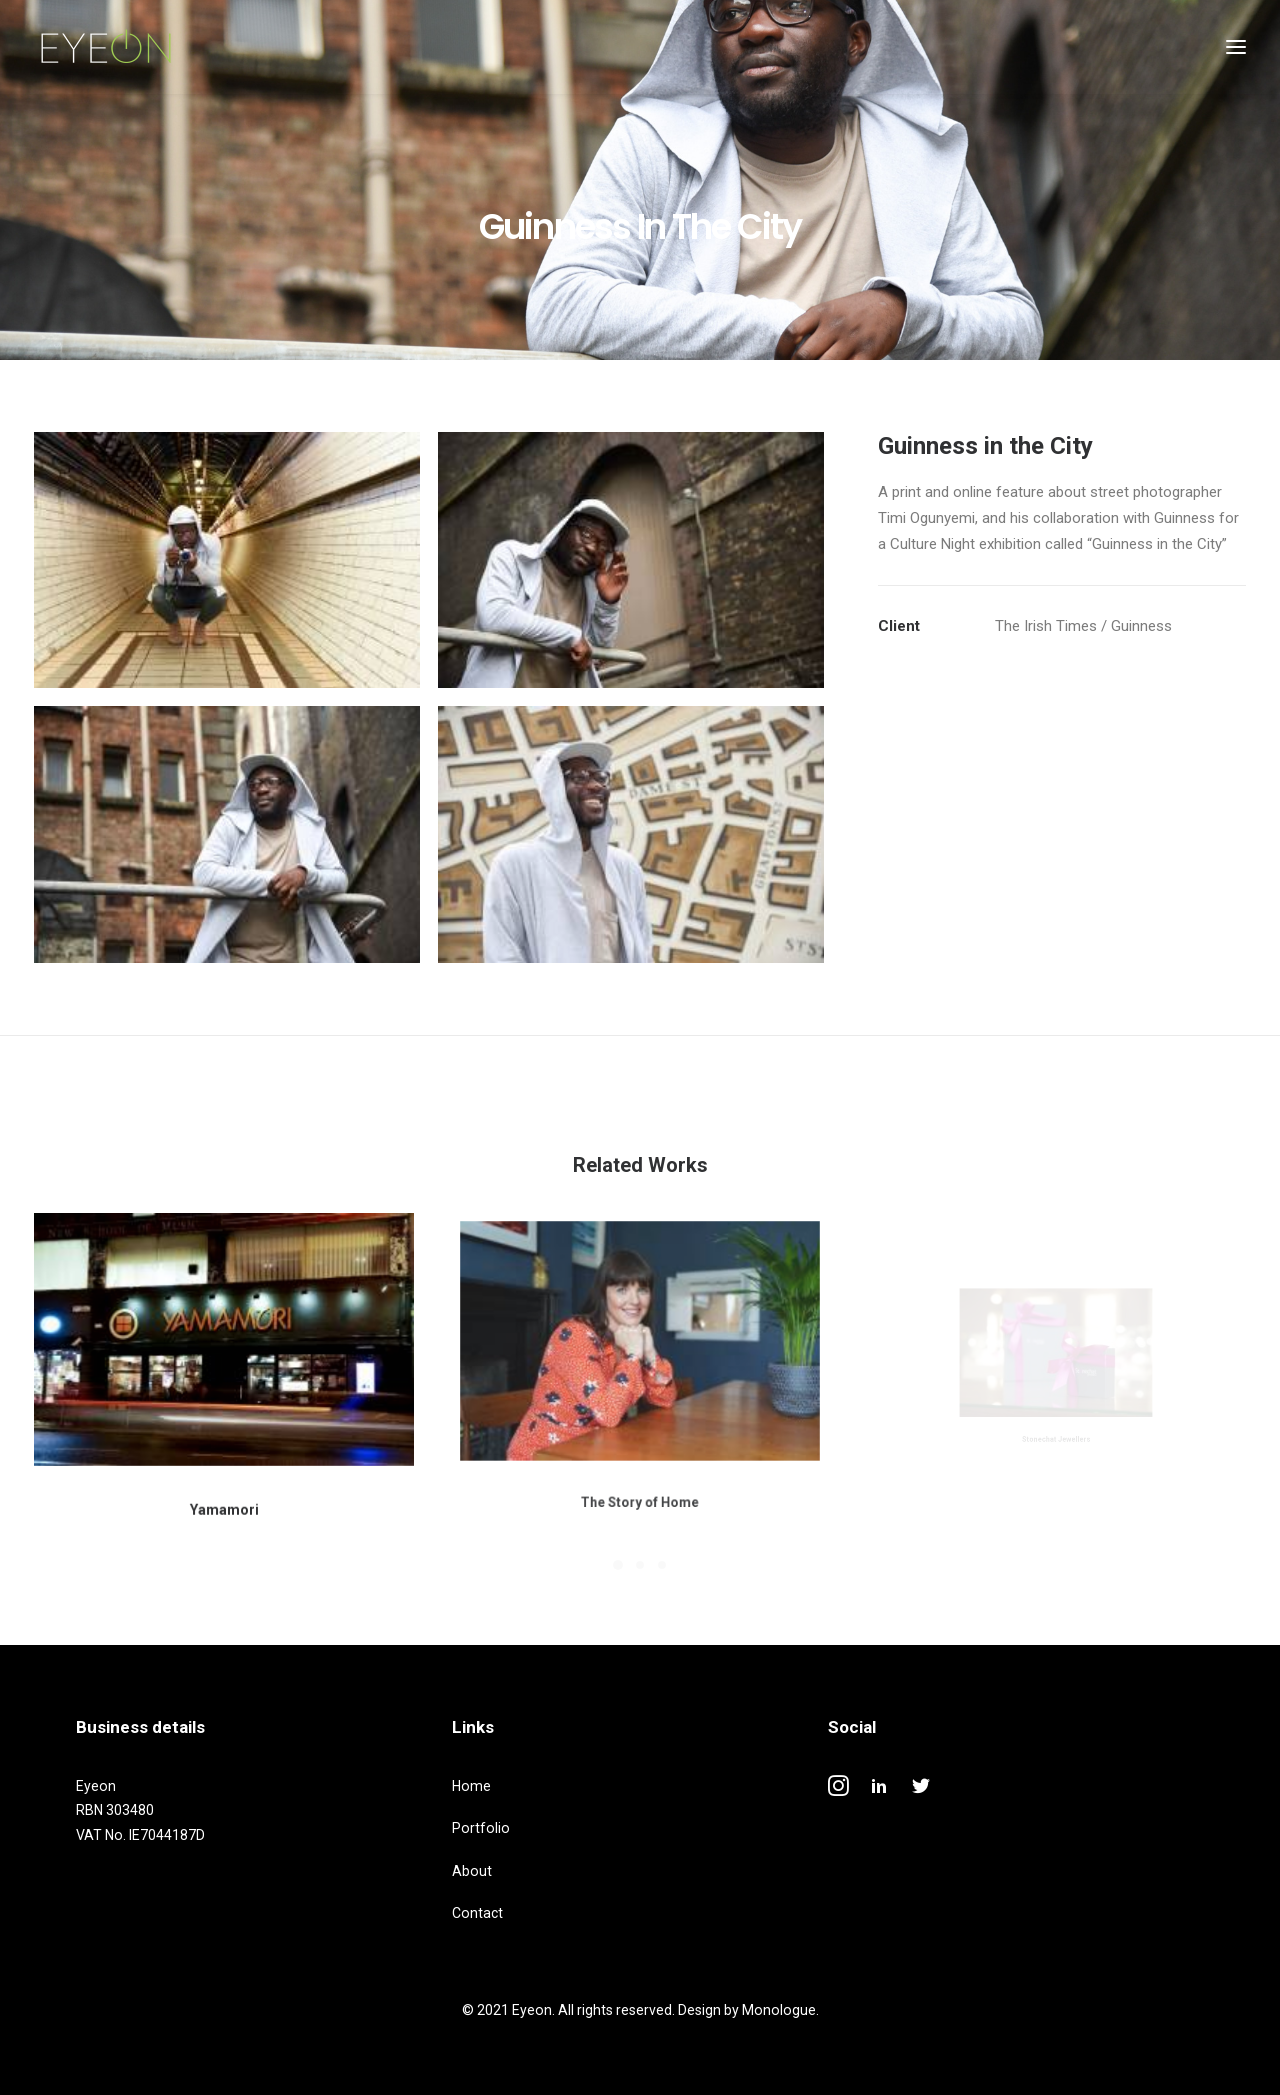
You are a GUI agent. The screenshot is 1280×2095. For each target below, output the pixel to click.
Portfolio (481, 1828)
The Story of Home (640, 1446)
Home (471, 1786)
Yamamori (224, 1489)
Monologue (779, 2010)
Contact (477, 1913)
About (472, 1871)
